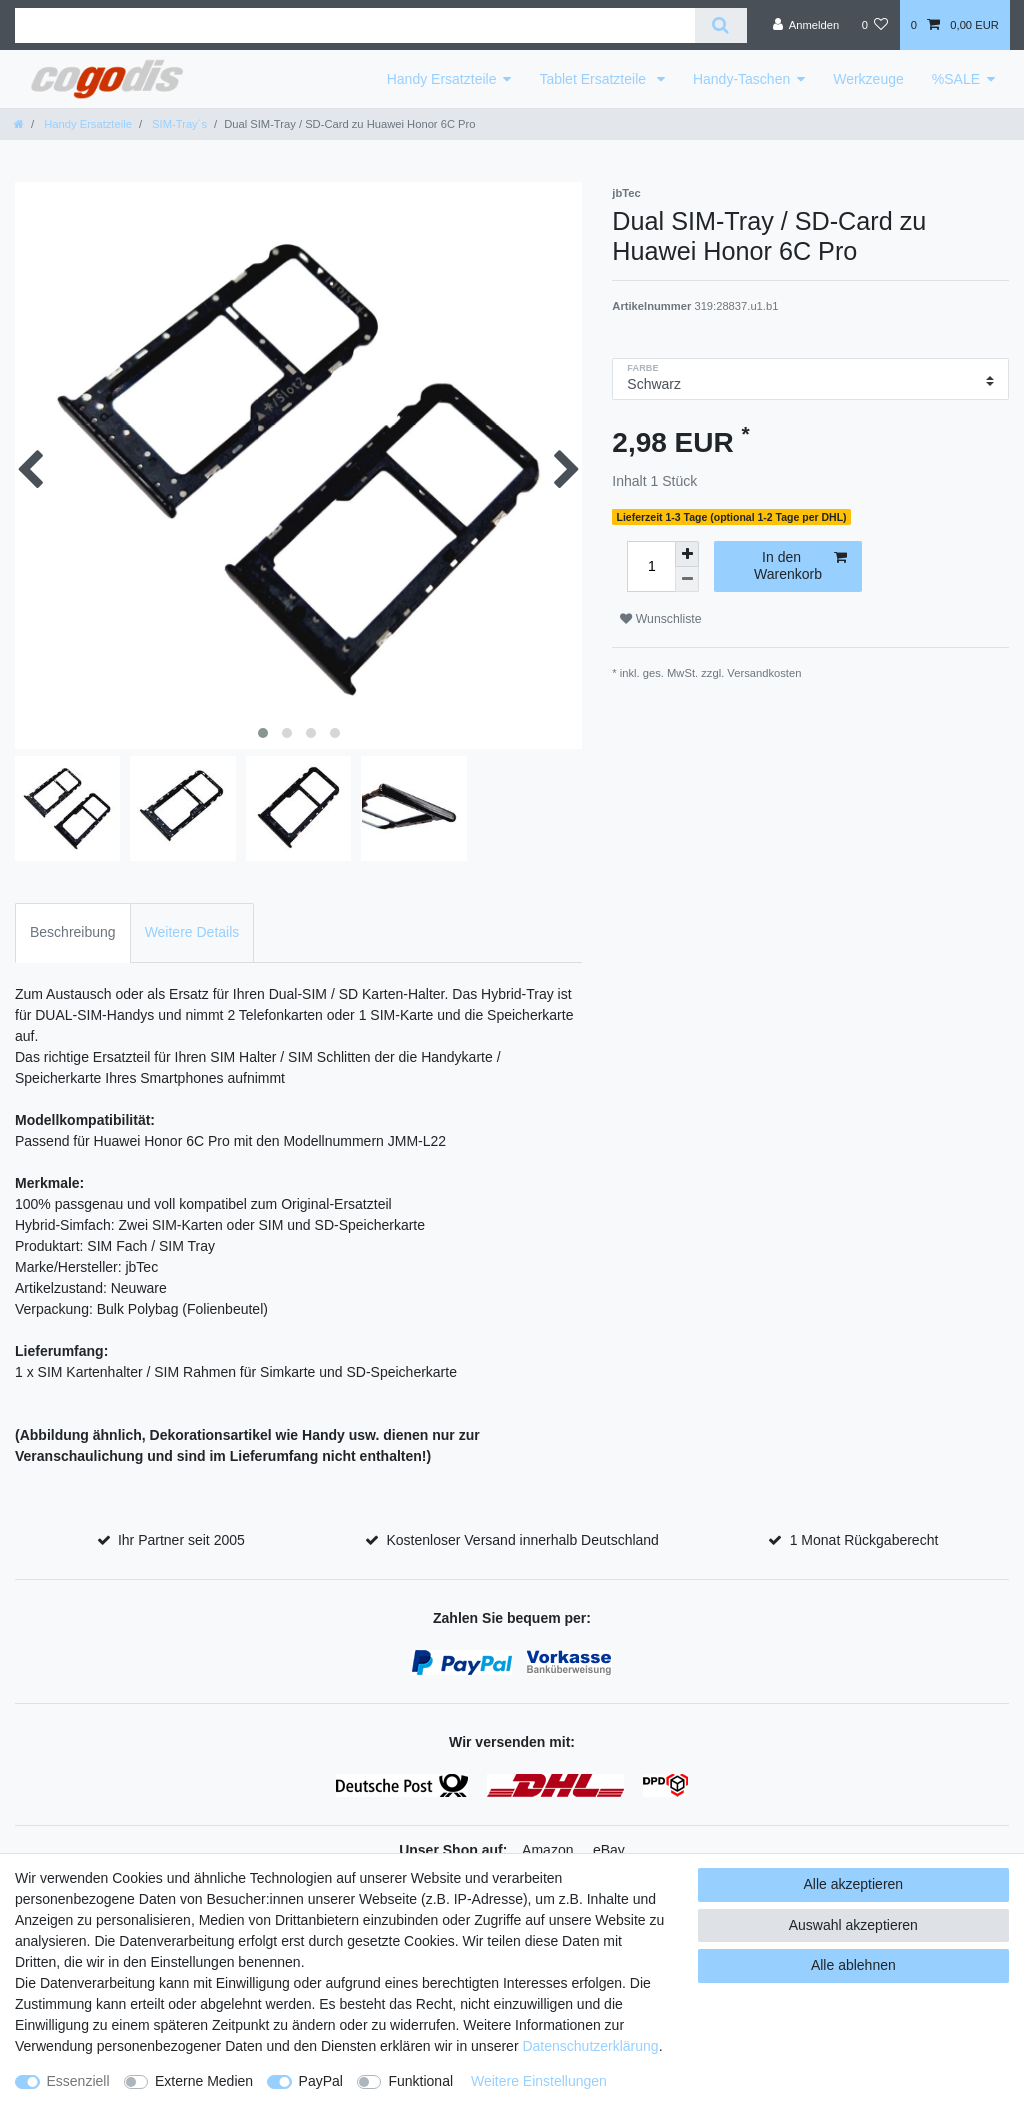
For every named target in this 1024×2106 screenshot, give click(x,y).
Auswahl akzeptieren (853, 1925)
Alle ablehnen (853, 1965)
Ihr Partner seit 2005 (181, 1540)
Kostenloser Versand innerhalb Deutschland (522, 1540)
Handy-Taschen (741, 79)
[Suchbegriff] (355, 25)
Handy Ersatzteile (442, 79)
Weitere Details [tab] (192, 932)
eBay (609, 1850)
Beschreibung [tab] (73, 932)
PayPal (321, 2081)
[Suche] (720, 25)
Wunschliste (660, 619)
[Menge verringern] (687, 579)
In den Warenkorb (800, 566)
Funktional (420, 2081)
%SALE (956, 79)
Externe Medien (204, 2081)
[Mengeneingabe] (651, 566)
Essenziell (78, 2081)
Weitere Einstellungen (539, 2081)
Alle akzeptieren (854, 1884)
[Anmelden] (806, 25)
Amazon (547, 1850)
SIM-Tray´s (178, 124)
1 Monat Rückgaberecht (864, 1540)
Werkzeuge (868, 79)
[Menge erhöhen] (687, 554)
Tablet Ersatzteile (594, 79)
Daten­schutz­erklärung (590, 2046)
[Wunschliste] (874, 25)
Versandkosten (764, 673)
